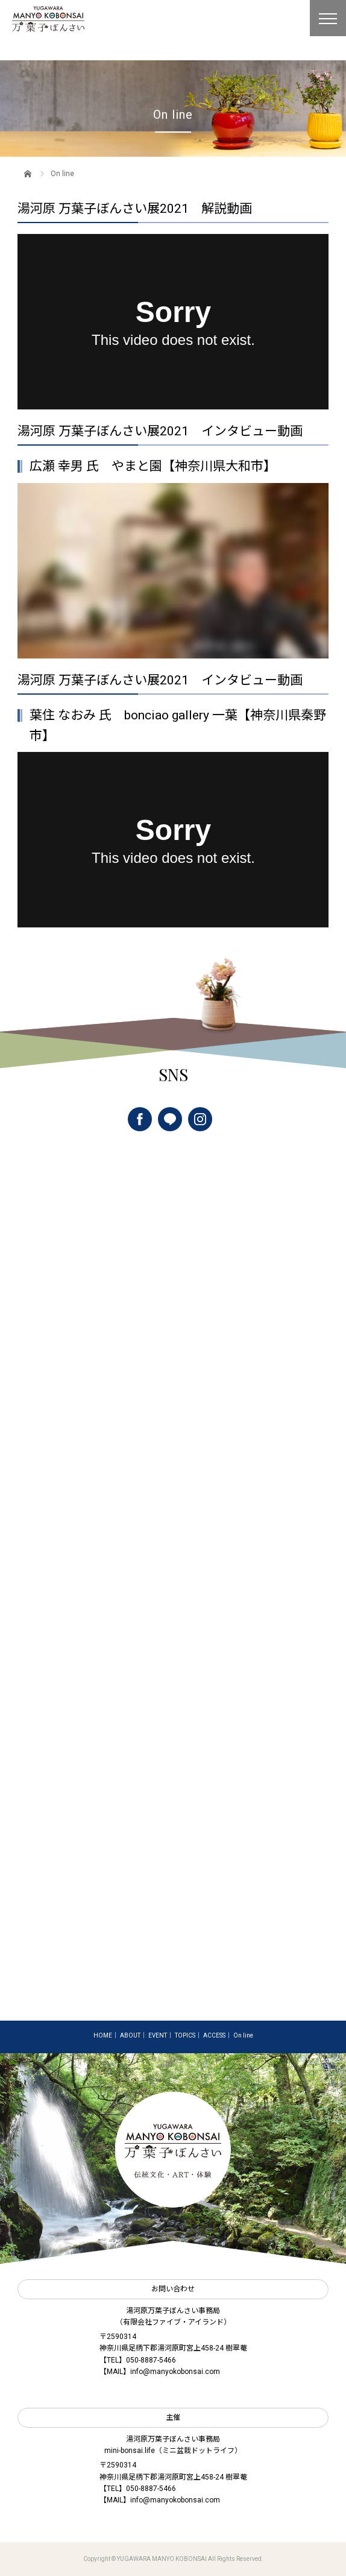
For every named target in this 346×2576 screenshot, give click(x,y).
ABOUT (130, 2035)
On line (243, 2035)
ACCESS (214, 2035)
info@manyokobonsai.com (175, 2371)
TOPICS (185, 2035)
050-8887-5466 (151, 2360)
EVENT (157, 2035)
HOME (102, 2035)
